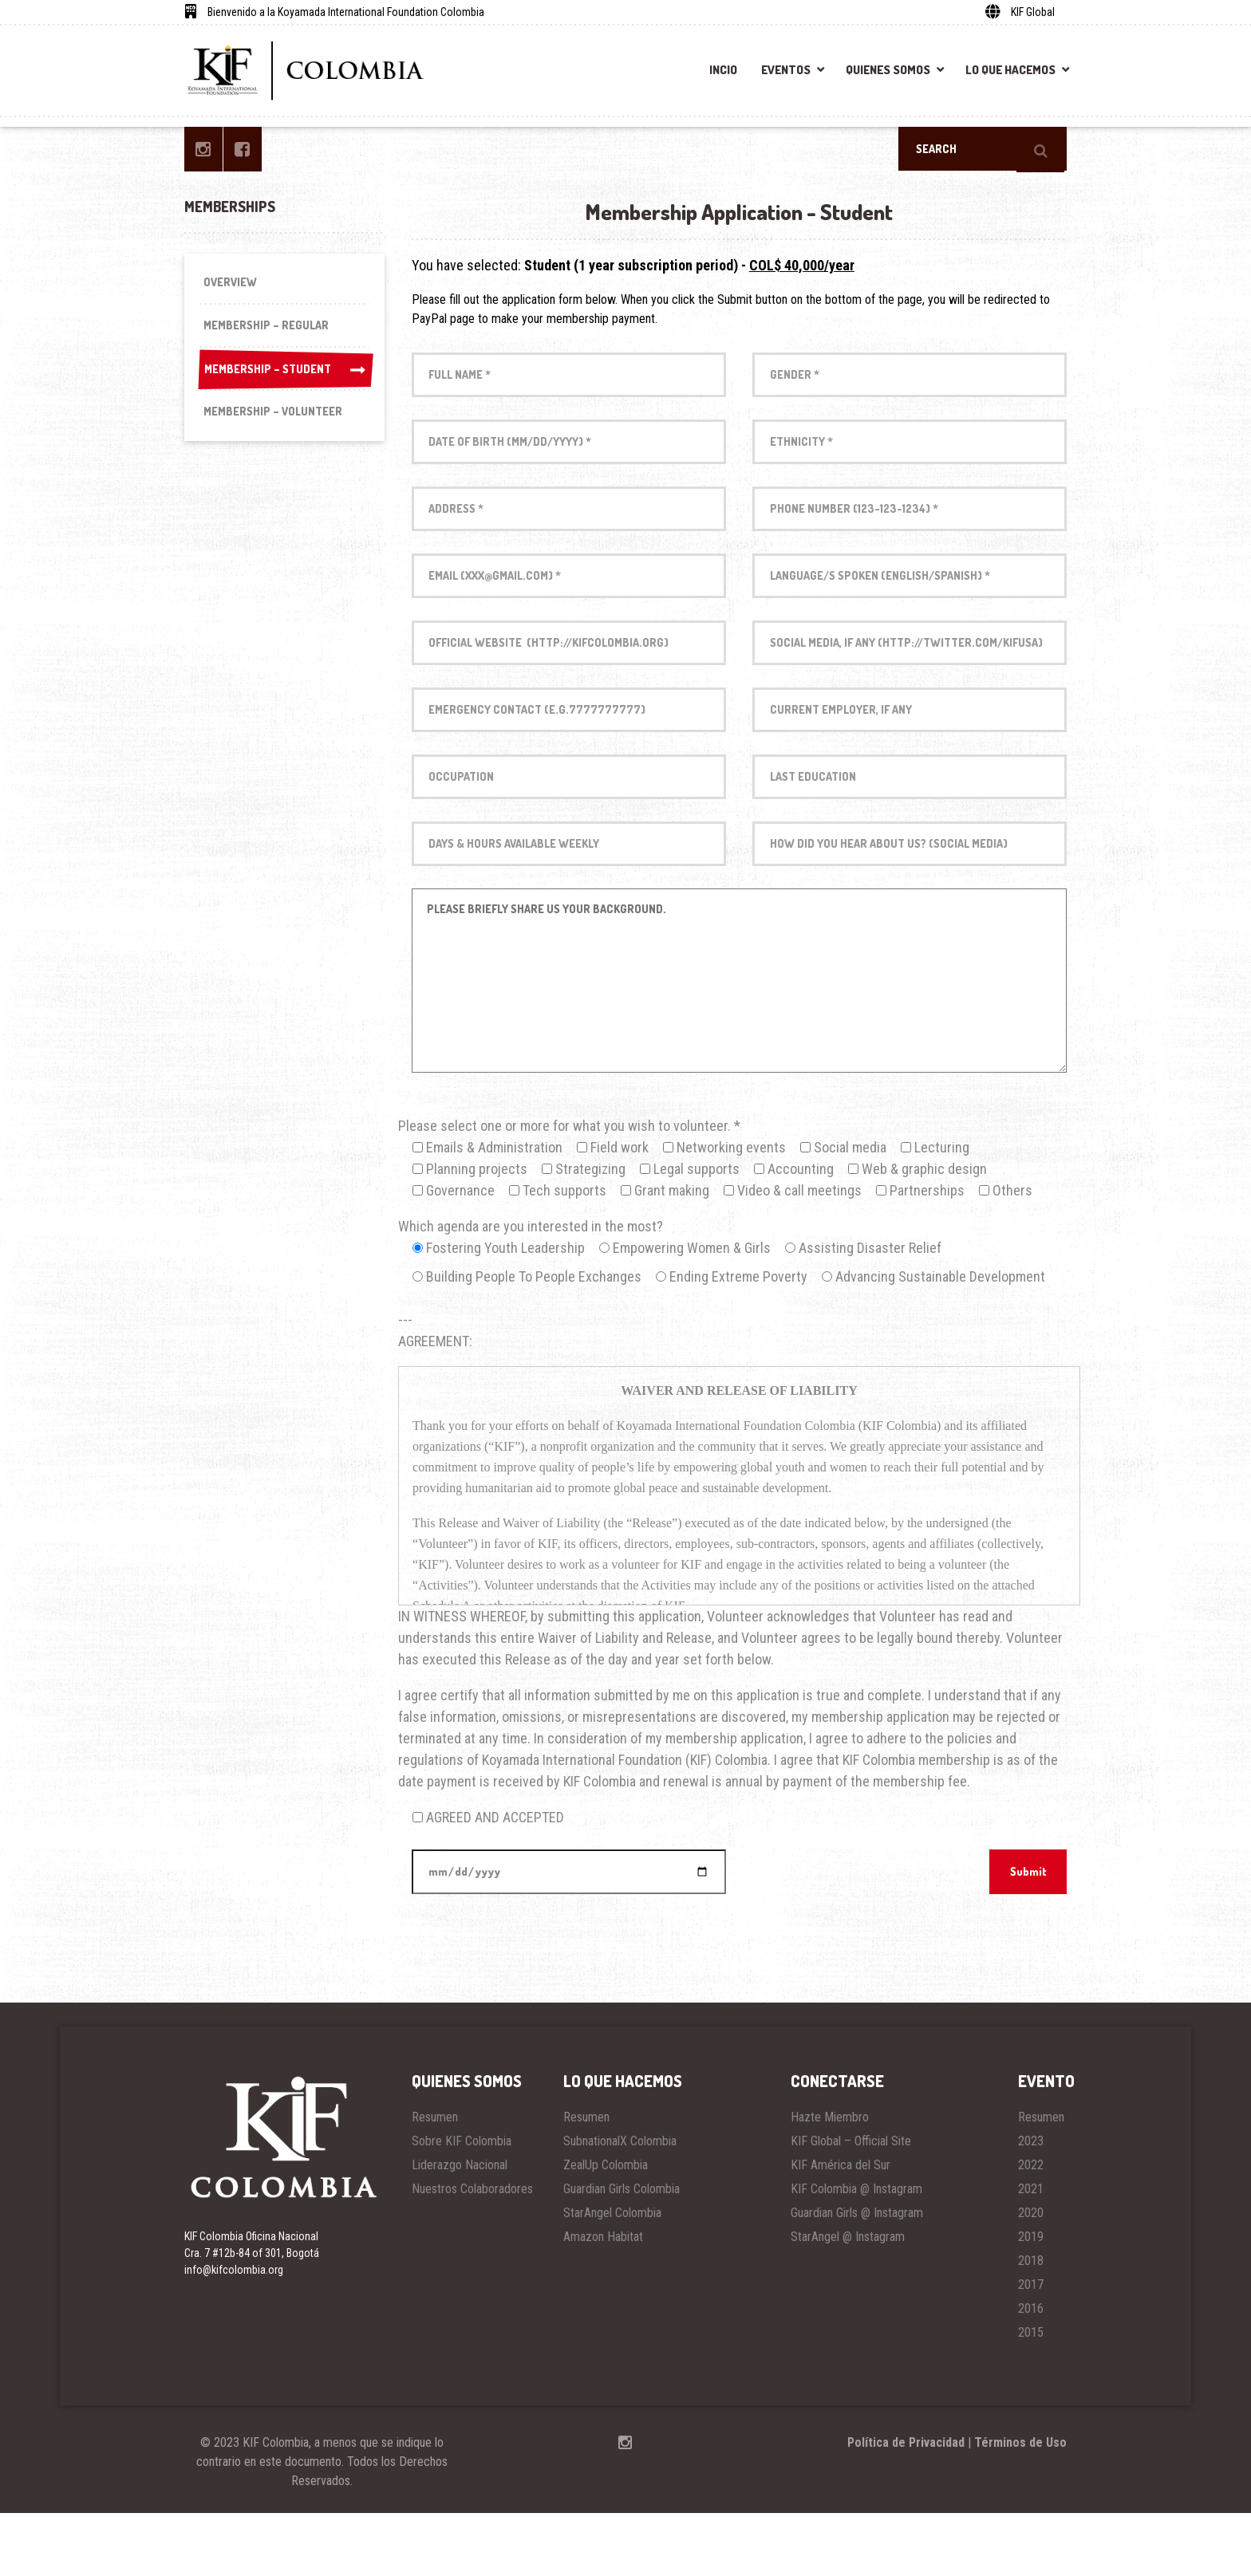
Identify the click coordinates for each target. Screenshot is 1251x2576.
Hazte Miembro (830, 2180)
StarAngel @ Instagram (848, 2299)
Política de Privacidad (906, 2505)
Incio (723, 69)
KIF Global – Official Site (851, 2204)
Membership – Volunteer (276, 423)
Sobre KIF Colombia (461, 2204)
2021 (1031, 2251)
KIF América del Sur (840, 2227)
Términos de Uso (1020, 2505)
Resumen (435, 2180)
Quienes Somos (888, 69)
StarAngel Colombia (612, 2275)
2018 (1031, 2323)
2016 (1031, 2371)
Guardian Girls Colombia (621, 2251)
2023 (1031, 2204)
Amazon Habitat (603, 2299)
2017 (1031, 2347)
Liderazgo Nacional (459, 2227)
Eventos (786, 69)
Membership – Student (284, 378)
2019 (1031, 2299)
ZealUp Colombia (605, 2227)
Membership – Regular (268, 331)
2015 (1031, 2395)
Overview (232, 284)
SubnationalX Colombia (620, 2204)
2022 (1031, 2227)
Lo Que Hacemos (1010, 69)
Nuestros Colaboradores (472, 2251)
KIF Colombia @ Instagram (856, 2251)
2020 (1031, 2275)
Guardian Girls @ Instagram (857, 2275)
